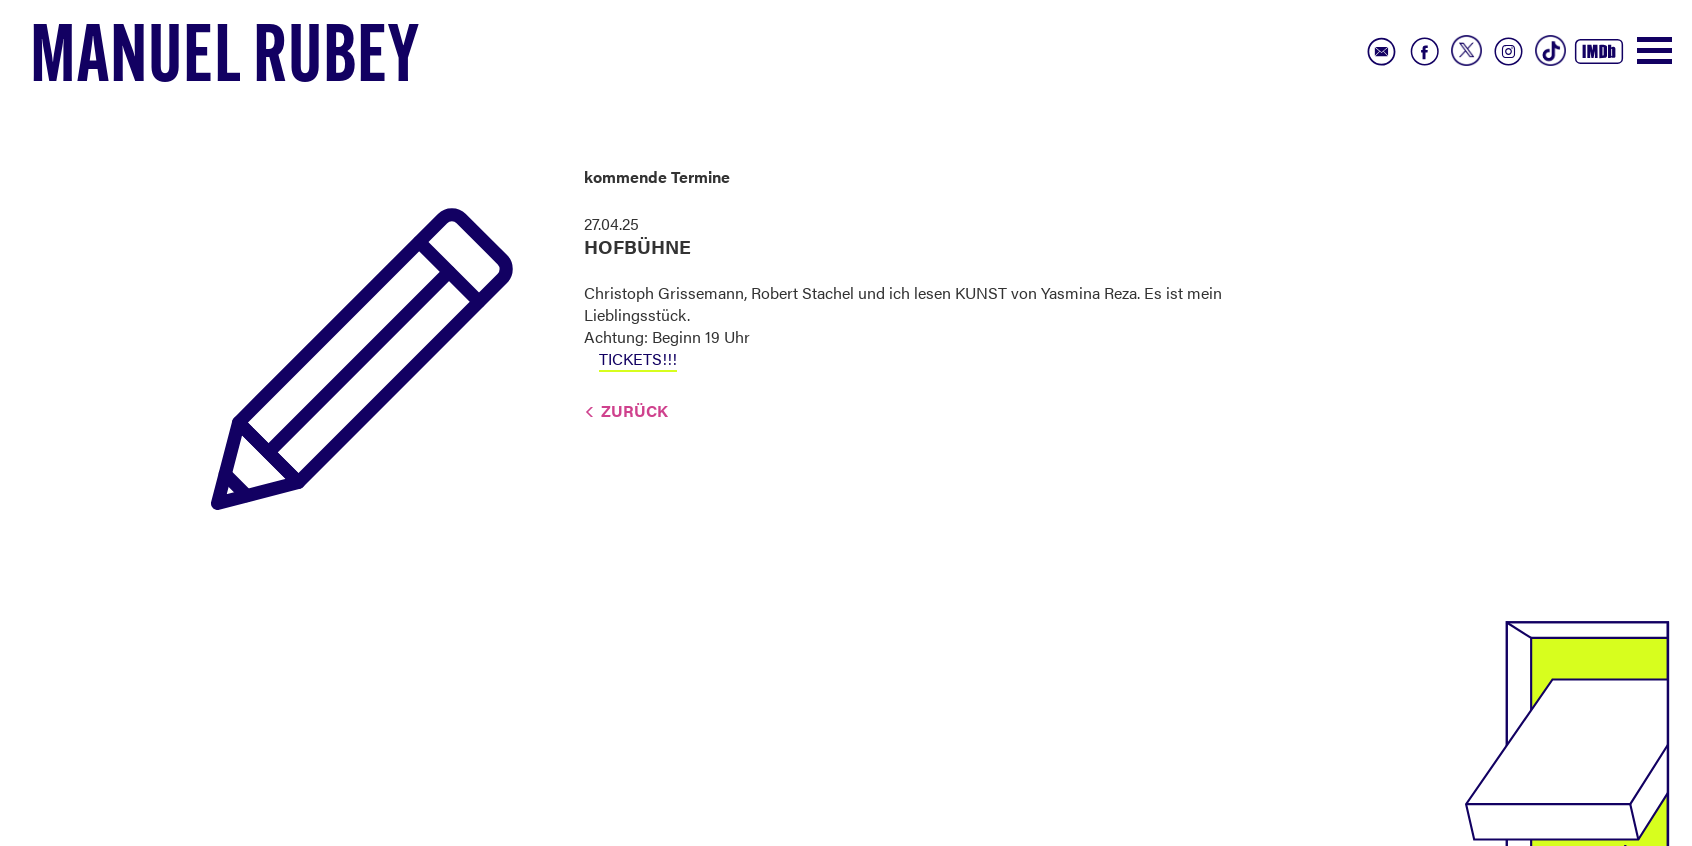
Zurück (634, 410)
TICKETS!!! (638, 358)
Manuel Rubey (225, 61)
